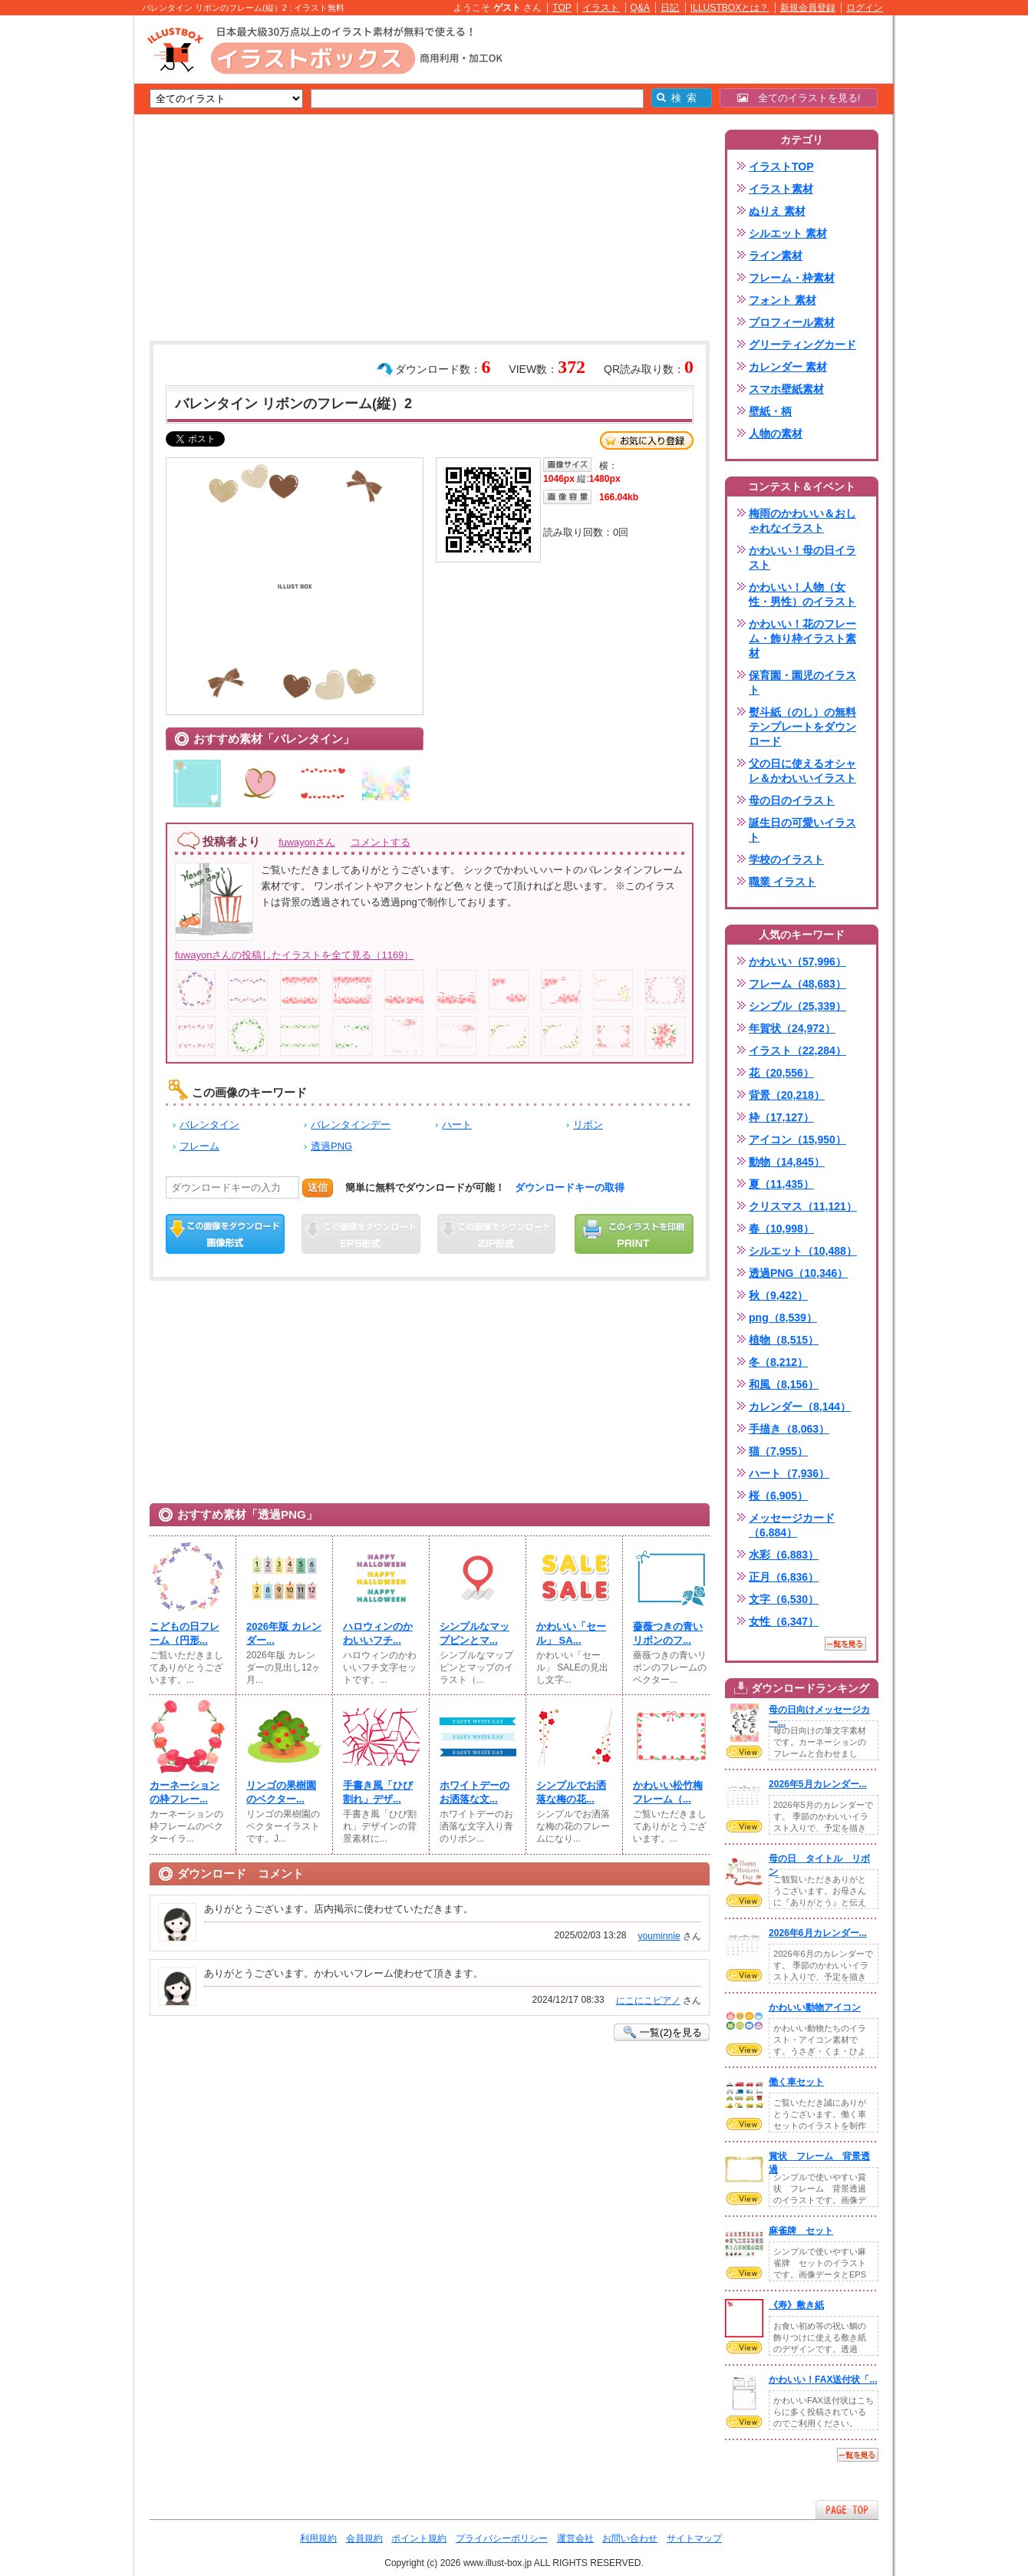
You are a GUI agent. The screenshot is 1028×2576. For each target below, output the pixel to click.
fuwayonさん (306, 842)
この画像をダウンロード (225, 1234)
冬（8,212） (778, 1362)
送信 (318, 1187)
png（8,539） (783, 1317)
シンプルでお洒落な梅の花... (571, 1792)
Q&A (641, 7)
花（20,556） (781, 1073)
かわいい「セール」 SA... (571, 1633)
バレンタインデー (350, 1124)
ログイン (864, 7)
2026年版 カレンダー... (283, 1633)
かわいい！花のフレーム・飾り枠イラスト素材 (802, 638)
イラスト (600, 7)
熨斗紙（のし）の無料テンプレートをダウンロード (802, 726)
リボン (588, 1124)
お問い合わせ (629, 2538)
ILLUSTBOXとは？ (729, 7)
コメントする (380, 842)
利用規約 (318, 2538)
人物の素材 (775, 433)
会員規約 (364, 2538)
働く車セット (796, 2081)
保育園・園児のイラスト (802, 682)
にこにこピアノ (648, 2000)
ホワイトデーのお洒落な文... (474, 1792)
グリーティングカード (802, 344)
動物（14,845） (787, 1162)
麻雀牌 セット (801, 2230)
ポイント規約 (418, 2538)
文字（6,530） (784, 1599)
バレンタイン (209, 1124)
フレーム (199, 1146)
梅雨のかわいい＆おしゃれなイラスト (802, 520)
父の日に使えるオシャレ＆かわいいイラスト (802, 770)
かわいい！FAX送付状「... (823, 2379)
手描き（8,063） (789, 1429)
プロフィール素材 (792, 322)
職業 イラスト (782, 882)
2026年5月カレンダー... (818, 1784)
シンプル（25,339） (797, 1006)
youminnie (659, 1936)
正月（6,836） (784, 1577)
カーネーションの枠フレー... (184, 1792)
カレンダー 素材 (788, 367)
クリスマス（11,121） (803, 1206)
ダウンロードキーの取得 (569, 1187)
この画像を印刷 (634, 1234)
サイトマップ (694, 2538)
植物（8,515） (784, 1340)
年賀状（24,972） (792, 1028)
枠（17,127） (781, 1117)
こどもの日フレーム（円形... (184, 1633)
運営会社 (575, 2538)
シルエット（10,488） (803, 1251)
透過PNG (331, 1146)
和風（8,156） (784, 1384)
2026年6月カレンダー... (818, 1933)
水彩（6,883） (784, 1555)
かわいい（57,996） (797, 961)
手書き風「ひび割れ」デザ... (378, 1792)
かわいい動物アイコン (815, 2007)
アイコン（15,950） (797, 1139)
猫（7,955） (778, 1451)
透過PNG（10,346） (798, 1273)
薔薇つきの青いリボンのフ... (668, 1633)
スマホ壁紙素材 (786, 389)
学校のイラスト (786, 859)
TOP (562, 7)
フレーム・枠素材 (792, 278)
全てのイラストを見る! (799, 98)
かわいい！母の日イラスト (802, 557)
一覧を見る (845, 1644)
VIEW (744, 1752)
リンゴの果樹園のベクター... (281, 1792)
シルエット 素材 (788, 233)
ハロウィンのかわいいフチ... (378, 1633)
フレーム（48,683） (797, 984)
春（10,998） (781, 1228)
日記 (670, 7)
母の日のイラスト (792, 800)
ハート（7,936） (789, 1473)
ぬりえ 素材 (777, 211)
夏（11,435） (781, 1184)
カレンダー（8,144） (800, 1406)
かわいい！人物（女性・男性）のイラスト (802, 594)
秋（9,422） (778, 1295)
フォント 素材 (782, 300)
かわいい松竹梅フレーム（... (668, 1792)
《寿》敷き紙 (796, 2305)
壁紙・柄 (770, 411)
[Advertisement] (61, 253)
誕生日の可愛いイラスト (802, 829)
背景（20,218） (787, 1095)
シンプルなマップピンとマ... (474, 1633)
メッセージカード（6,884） (792, 1525)
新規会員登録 (807, 7)
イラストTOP (781, 166)
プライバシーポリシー (502, 2538)
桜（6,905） (778, 1495)
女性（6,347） (784, 1621)
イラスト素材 (781, 189)
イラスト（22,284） (797, 1050)
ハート (457, 1124)
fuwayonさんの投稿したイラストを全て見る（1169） (294, 955)
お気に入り (647, 440)
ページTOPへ (846, 2509)
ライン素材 (775, 255)
